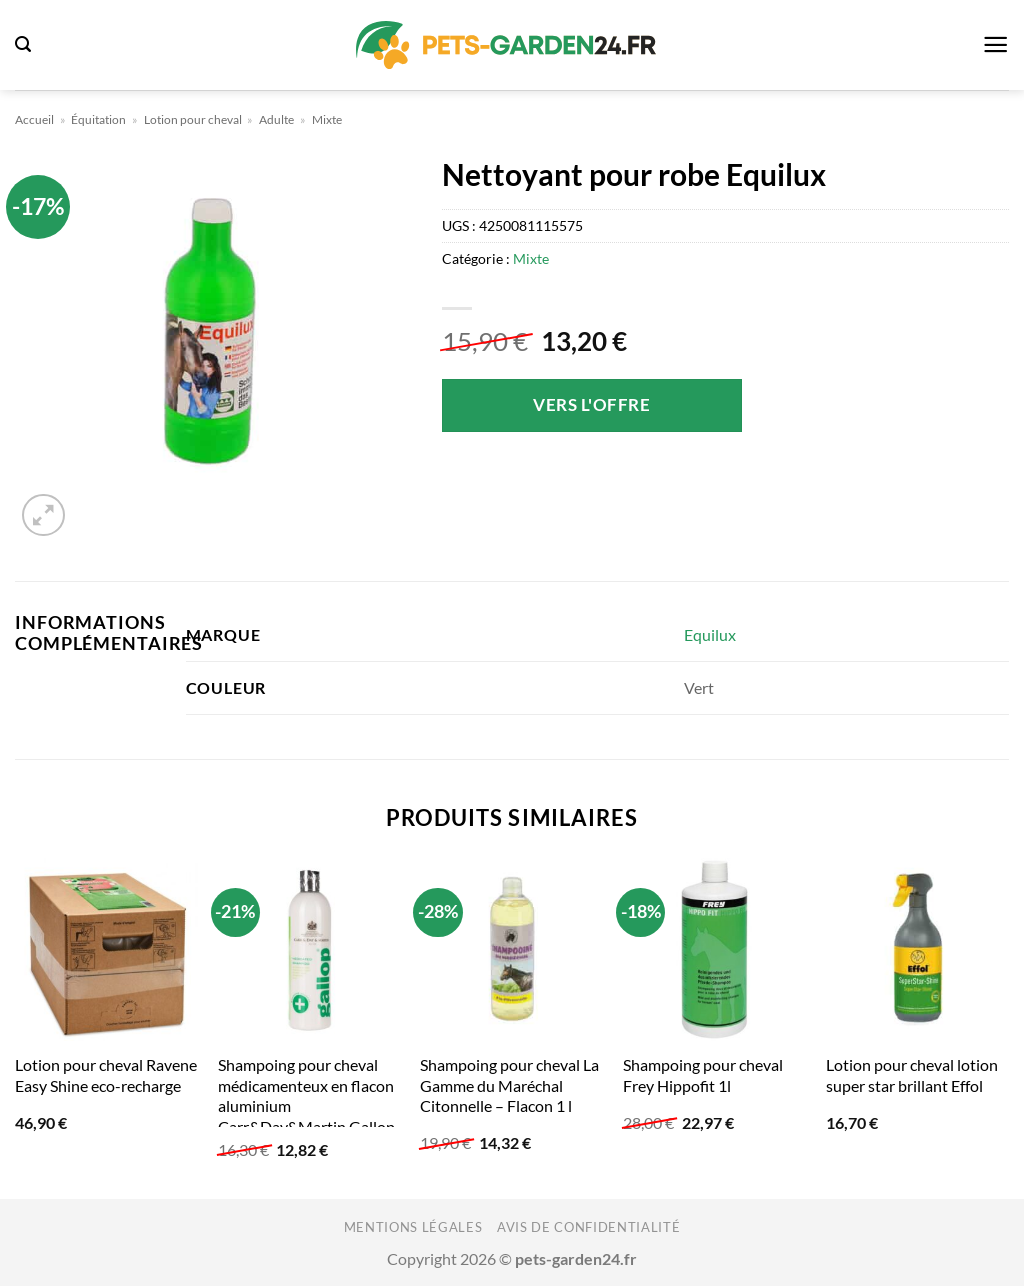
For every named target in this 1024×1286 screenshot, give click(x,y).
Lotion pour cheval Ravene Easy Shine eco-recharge (106, 1075)
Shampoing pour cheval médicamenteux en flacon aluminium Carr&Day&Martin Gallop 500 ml (306, 1105)
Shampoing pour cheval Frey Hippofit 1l (703, 1075)
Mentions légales (413, 1227)
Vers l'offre (591, 404)
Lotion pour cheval (193, 119)
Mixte (327, 119)
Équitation (98, 119)
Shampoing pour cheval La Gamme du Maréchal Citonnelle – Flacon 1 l (509, 1085)
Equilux (710, 634)
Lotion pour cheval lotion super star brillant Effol (912, 1075)
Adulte (276, 119)
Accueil (34, 119)
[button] (23, 44)
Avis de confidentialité (588, 1227)
